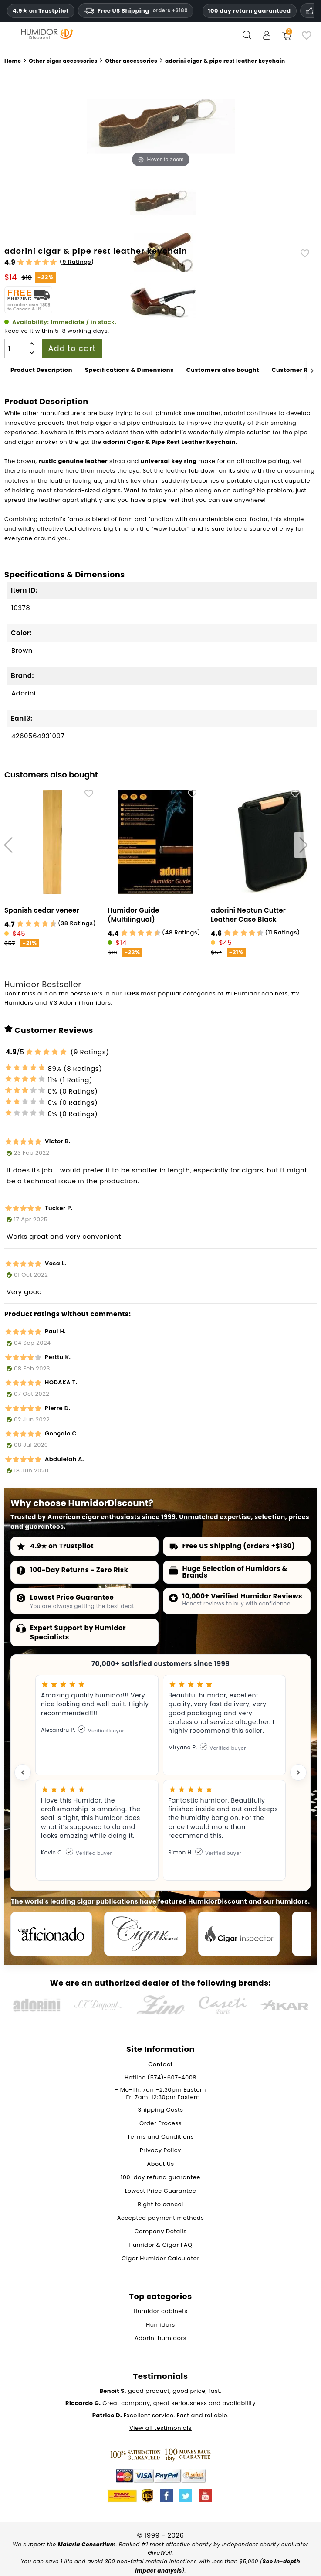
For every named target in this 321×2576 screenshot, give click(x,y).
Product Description (41, 370)
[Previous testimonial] (22, 1772)
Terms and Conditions (160, 2138)
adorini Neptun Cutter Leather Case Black (248, 915)
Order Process (160, 2124)
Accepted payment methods (160, 2219)
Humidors (19, 1002)
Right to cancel (160, 2205)
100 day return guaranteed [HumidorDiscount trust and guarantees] (249, 11)
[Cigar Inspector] (244, 1935)
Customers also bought (222, 370)
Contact (160, 2065)
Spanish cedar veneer (41, 910)
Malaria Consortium (87, 2545)
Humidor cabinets (261, 993)
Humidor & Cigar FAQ (160, 2246)
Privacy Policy (160, 2151)
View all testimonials (160, 2429)
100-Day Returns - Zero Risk (79, 1569)
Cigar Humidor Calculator (160, 2260)
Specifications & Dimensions (129, 370)
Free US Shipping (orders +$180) (238, 1545)
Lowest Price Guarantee (72, 1597)
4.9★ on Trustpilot (41, 11)
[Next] (312, 370)
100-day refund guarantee (160, 2178)
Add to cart (72, 348)
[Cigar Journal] (148, 1935)
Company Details (161, 2232)
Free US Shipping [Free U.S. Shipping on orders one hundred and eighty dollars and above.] (136, 11)
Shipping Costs (160, 2111)
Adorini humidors (85, 1002)
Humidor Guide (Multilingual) (133, 915)
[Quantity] (14, 348)
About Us (160, 2165)
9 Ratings (76, 262)
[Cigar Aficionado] (52, 1935)
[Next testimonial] (298, 1772)
